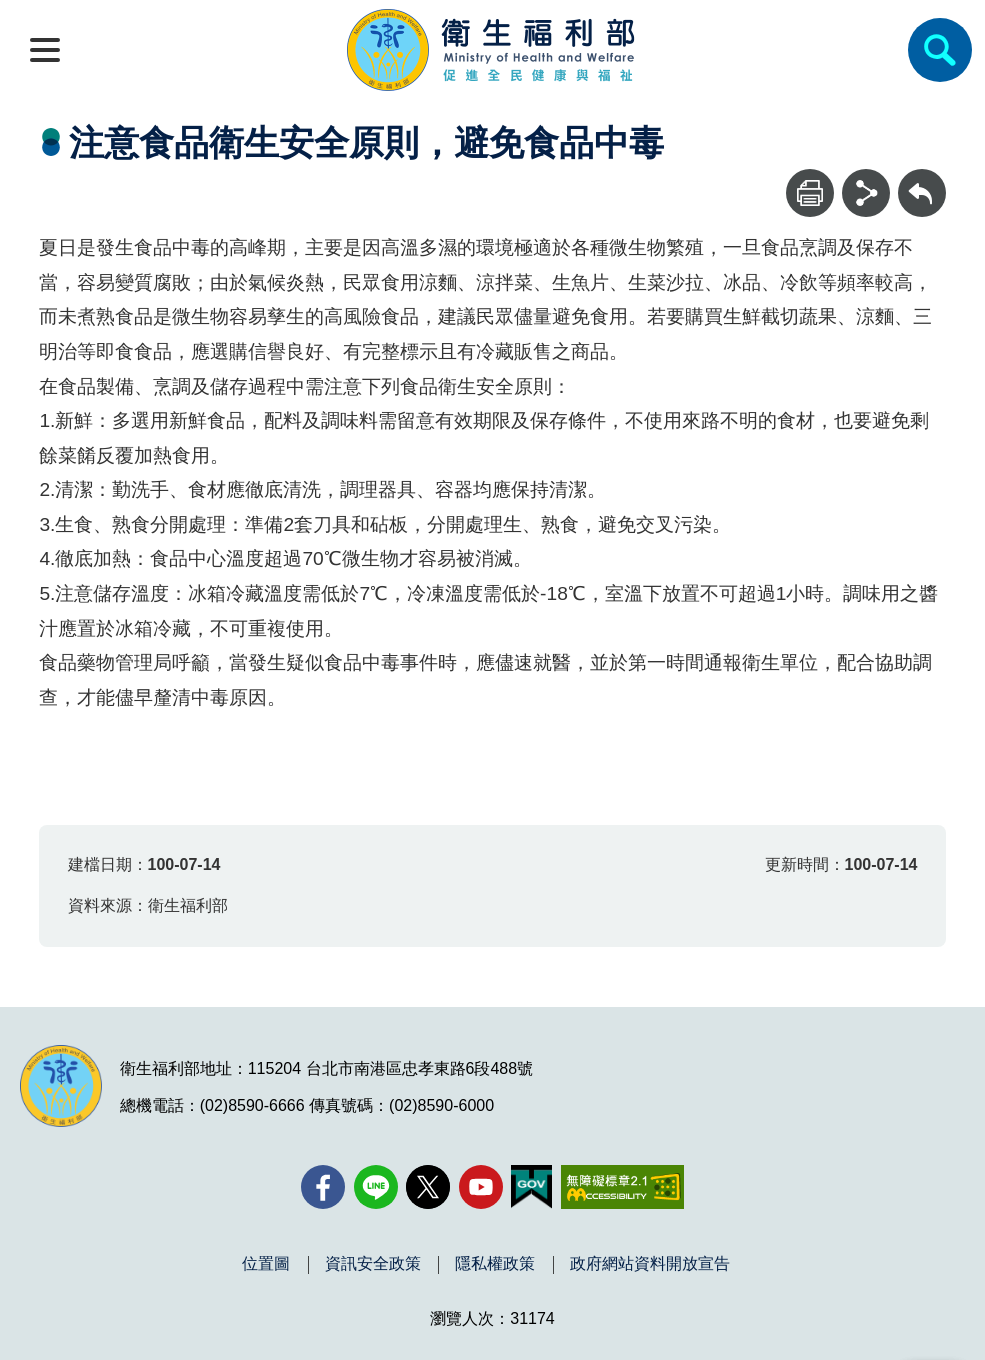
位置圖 (266, 1264)
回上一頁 (922, 178)
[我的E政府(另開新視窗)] (531, 1187)
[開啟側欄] (45, 50)
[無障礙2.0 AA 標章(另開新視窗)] (622, 1187)
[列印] (810, 193)
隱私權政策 (495, 1264)
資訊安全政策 (373, 1264)
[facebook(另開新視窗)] (323, 1187)
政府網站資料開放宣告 (650, 1264)
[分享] (866, 193)
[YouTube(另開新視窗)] (481, 1187)
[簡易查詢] (940, 50)
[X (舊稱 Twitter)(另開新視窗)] (428, 1187)
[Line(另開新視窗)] (376, 1187)
